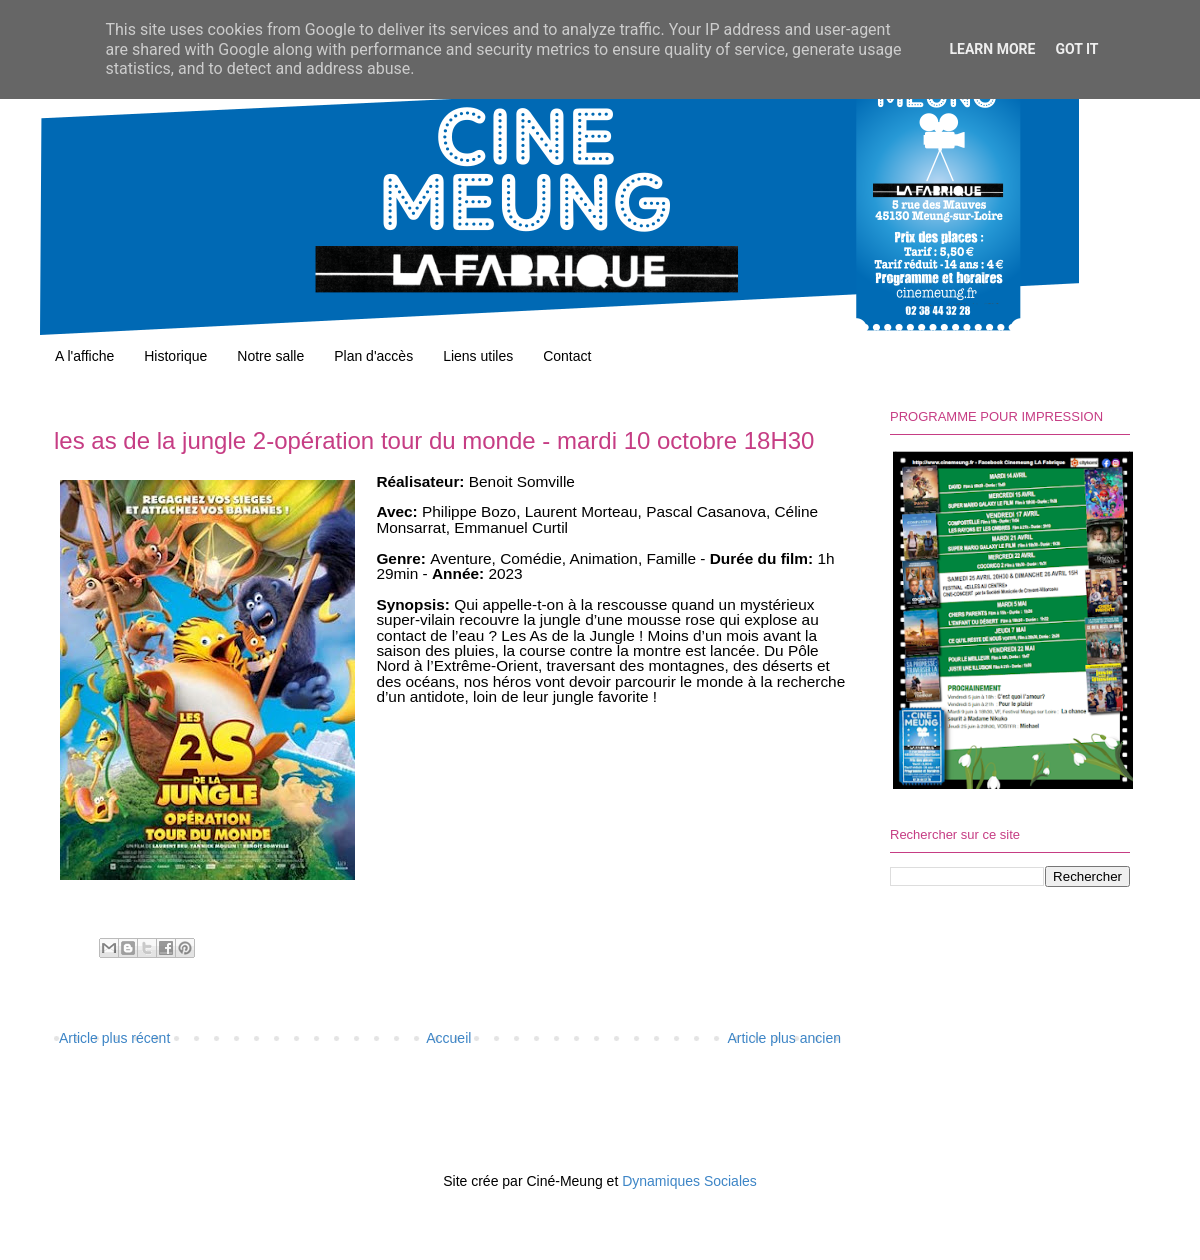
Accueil (448, 1038)
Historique (175, 356)
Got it (1076, 49)
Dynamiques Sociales (689, 1181)
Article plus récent (114, 1038)
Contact (567, 356)
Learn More (992, 49)
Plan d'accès (373, 356)
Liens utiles (478, 356)
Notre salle (270, 356)
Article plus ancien (784, 1038)
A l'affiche (84, 356)
